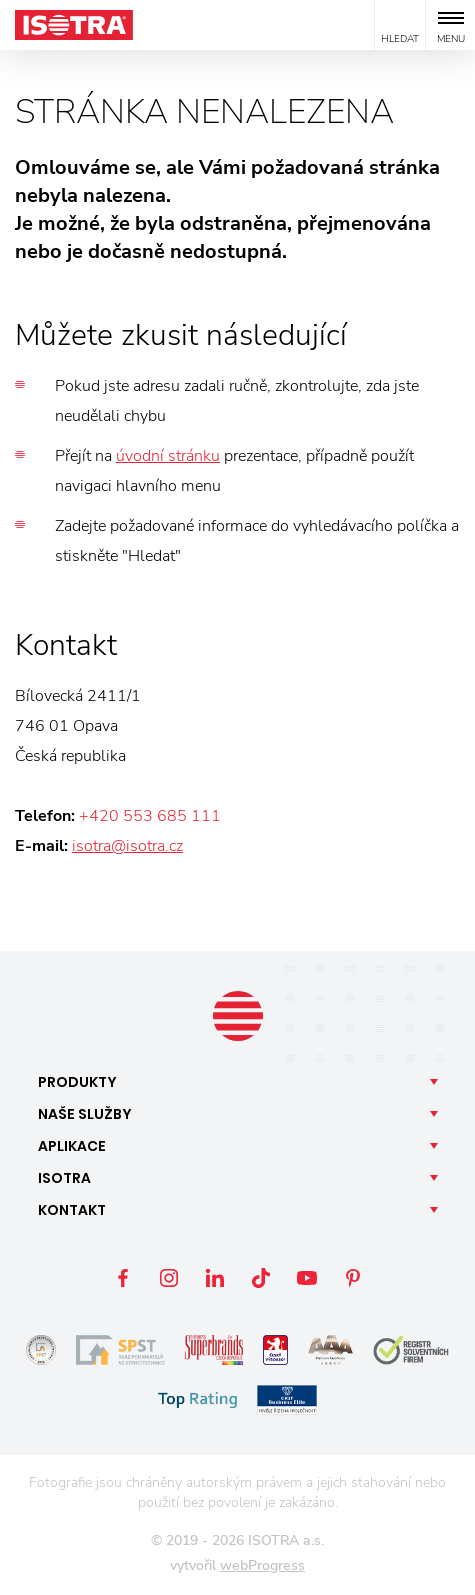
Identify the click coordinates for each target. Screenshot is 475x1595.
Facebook (123, 1278)
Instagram (169, 1278)
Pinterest (353, 1278)
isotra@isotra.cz (127, 846)
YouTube (307, 1278)
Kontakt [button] (72, 1210)
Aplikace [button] (72, 1146)
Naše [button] (85, 1114)
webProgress (262, 1565)
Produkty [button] (77, 1082)
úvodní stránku (168, 456)
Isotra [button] (64, 1178)
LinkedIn (215, 1278)
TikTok (261, 1278)
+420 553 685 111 (150, 816)
